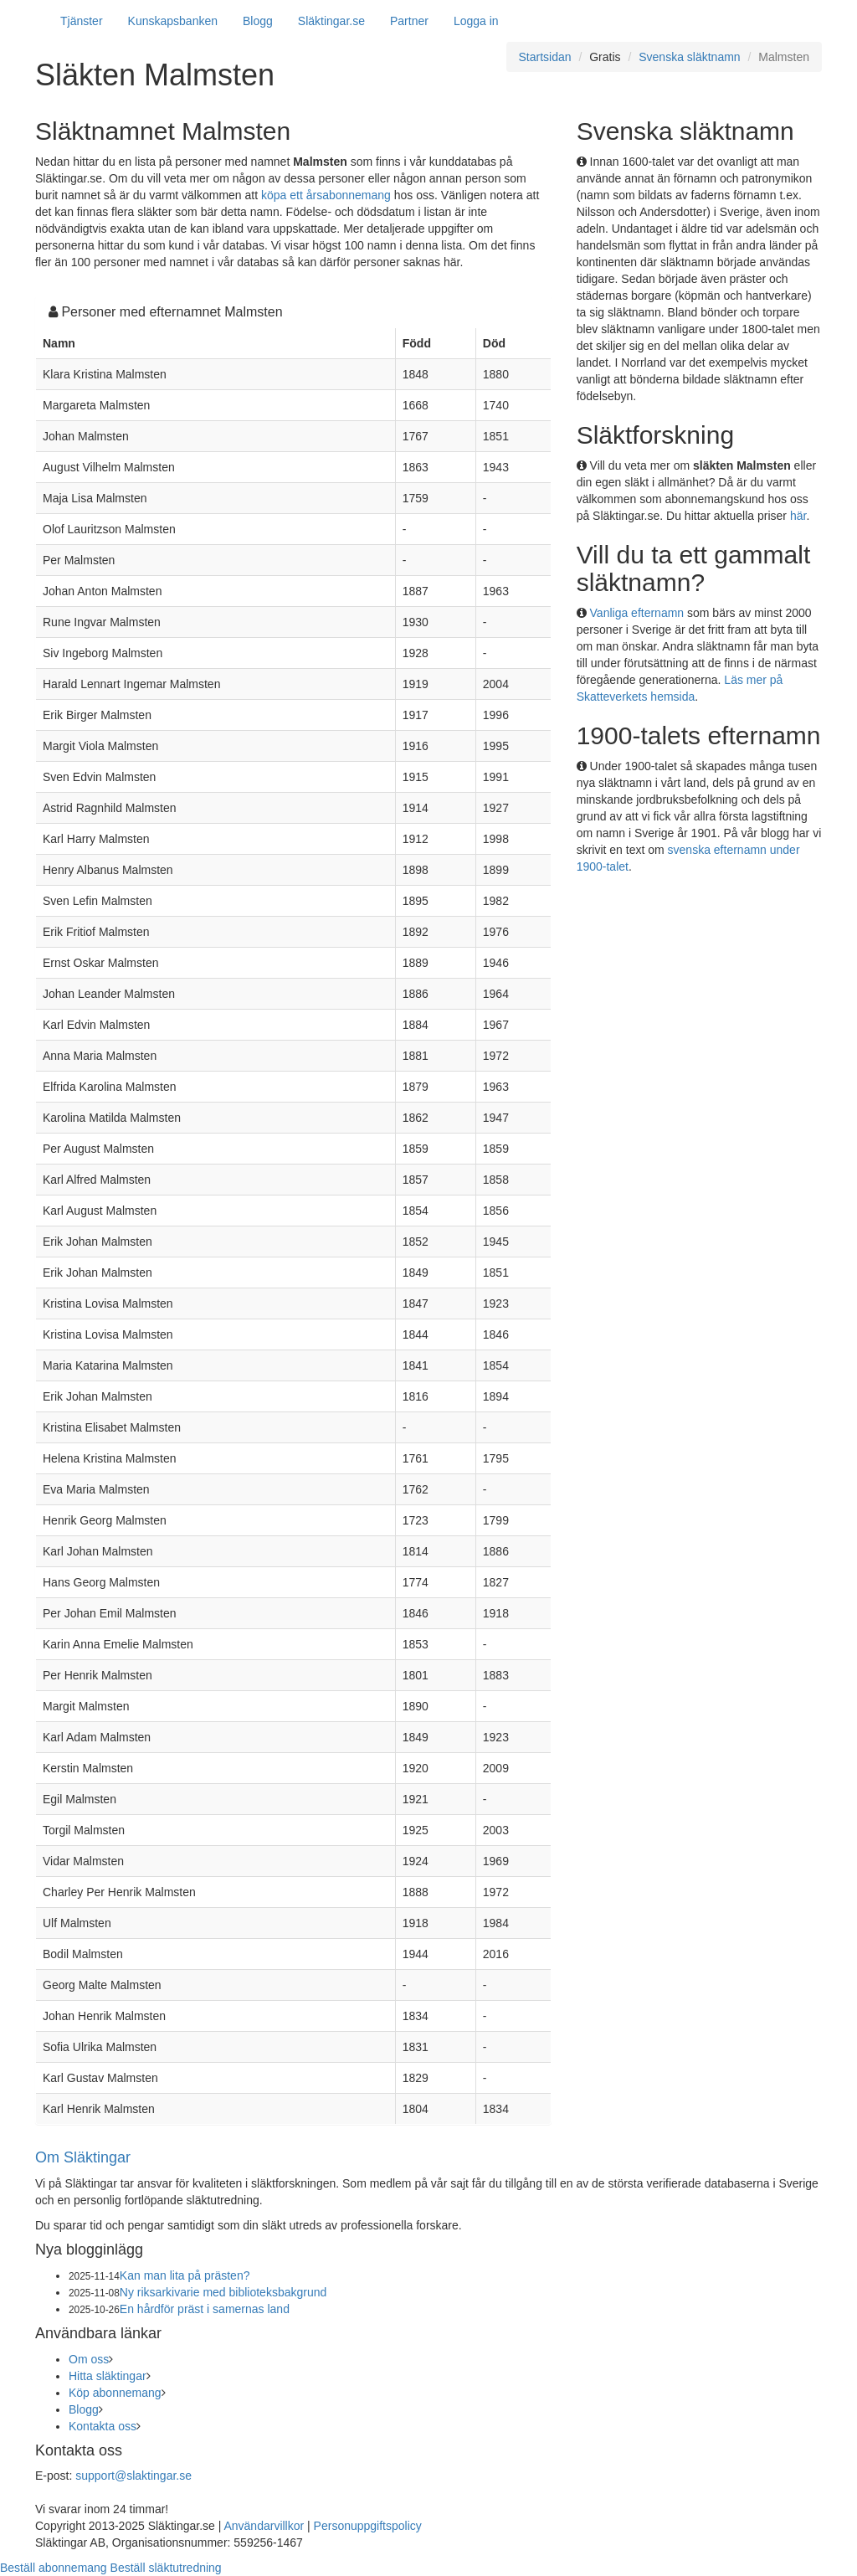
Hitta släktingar (107, 2376)
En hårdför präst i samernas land (205, 2309)
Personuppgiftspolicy (368, 2525)
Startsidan (545, 57)
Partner (409, 21)
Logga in (476, 21)
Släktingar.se (331, 21)
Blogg (258, 21)
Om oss (89, 2359)
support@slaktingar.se (133, 2475)
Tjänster (81, 21)
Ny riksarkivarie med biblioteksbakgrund (223, 2292)
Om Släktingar (83, 2157)
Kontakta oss (102, 2426)
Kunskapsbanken (173, 21)
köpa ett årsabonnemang (326, 195)
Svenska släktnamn (689, 57)
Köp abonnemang (115, 2392)
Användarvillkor (263, 2525)
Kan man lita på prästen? (185, 2275)
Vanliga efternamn (637, 613)
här (798, 515)
